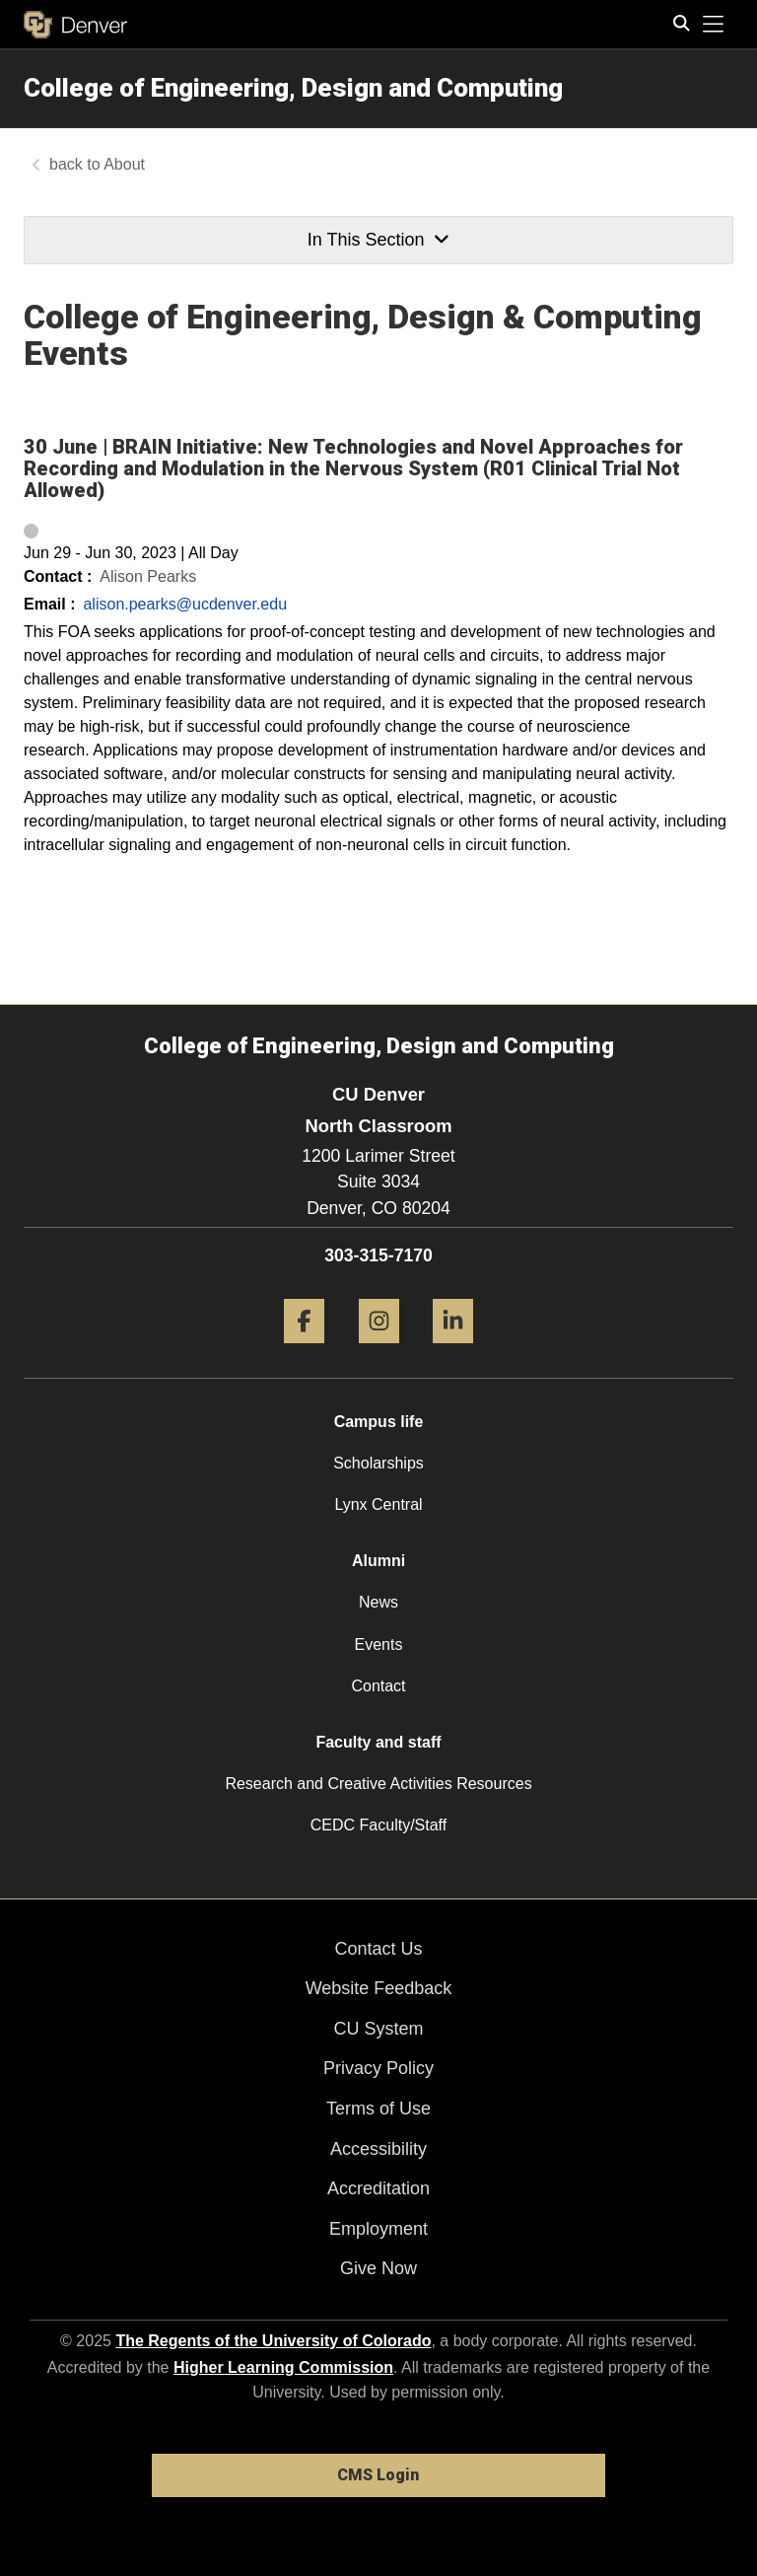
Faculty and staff (378, 1742)
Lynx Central (378, 1504)
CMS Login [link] (378, 2475)
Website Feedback (379, 1988)
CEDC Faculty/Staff (378, 1825)
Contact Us (378, 1949)
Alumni (378, 1560)
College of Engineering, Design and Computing (293, 88)
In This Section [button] (378, 240)
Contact (378, 1686)
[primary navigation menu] (713, 24)
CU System (378, 2029)
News (378, 1602)
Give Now (378, 2268)
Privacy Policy (378, 2068)
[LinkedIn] (453, 1350)
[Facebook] (304, 1350)
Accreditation (378, 2188)
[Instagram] (379, 1350)
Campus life (379, 1421)
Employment (378, 2229)
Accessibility (378, 2149)
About (124, 164)
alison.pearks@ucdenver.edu (185, 604)
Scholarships (378, 1463)
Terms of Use (378, 2108)
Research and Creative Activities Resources (378, 1783)
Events (379, 1644)
